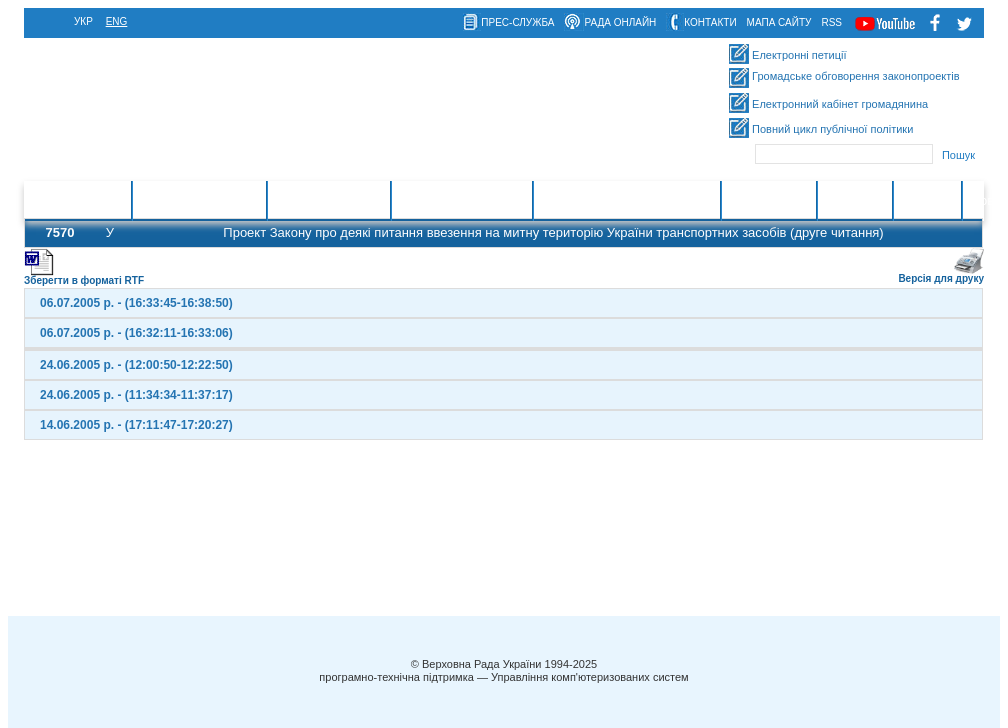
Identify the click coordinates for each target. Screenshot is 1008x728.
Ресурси (927, 200)
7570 (60, 232)
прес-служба (517, 22)
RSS (831, 22)
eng (117, 21)
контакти (710, 22)
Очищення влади (461, 200)
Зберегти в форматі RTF (84, 276)
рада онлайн (620, 22)
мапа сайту (779, 22)
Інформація (769, 200)
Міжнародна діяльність (627, 200)
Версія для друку (941, 274)
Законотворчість (199, 200)
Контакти (855, 200)
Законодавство (329, 200)
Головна (97, 200)
